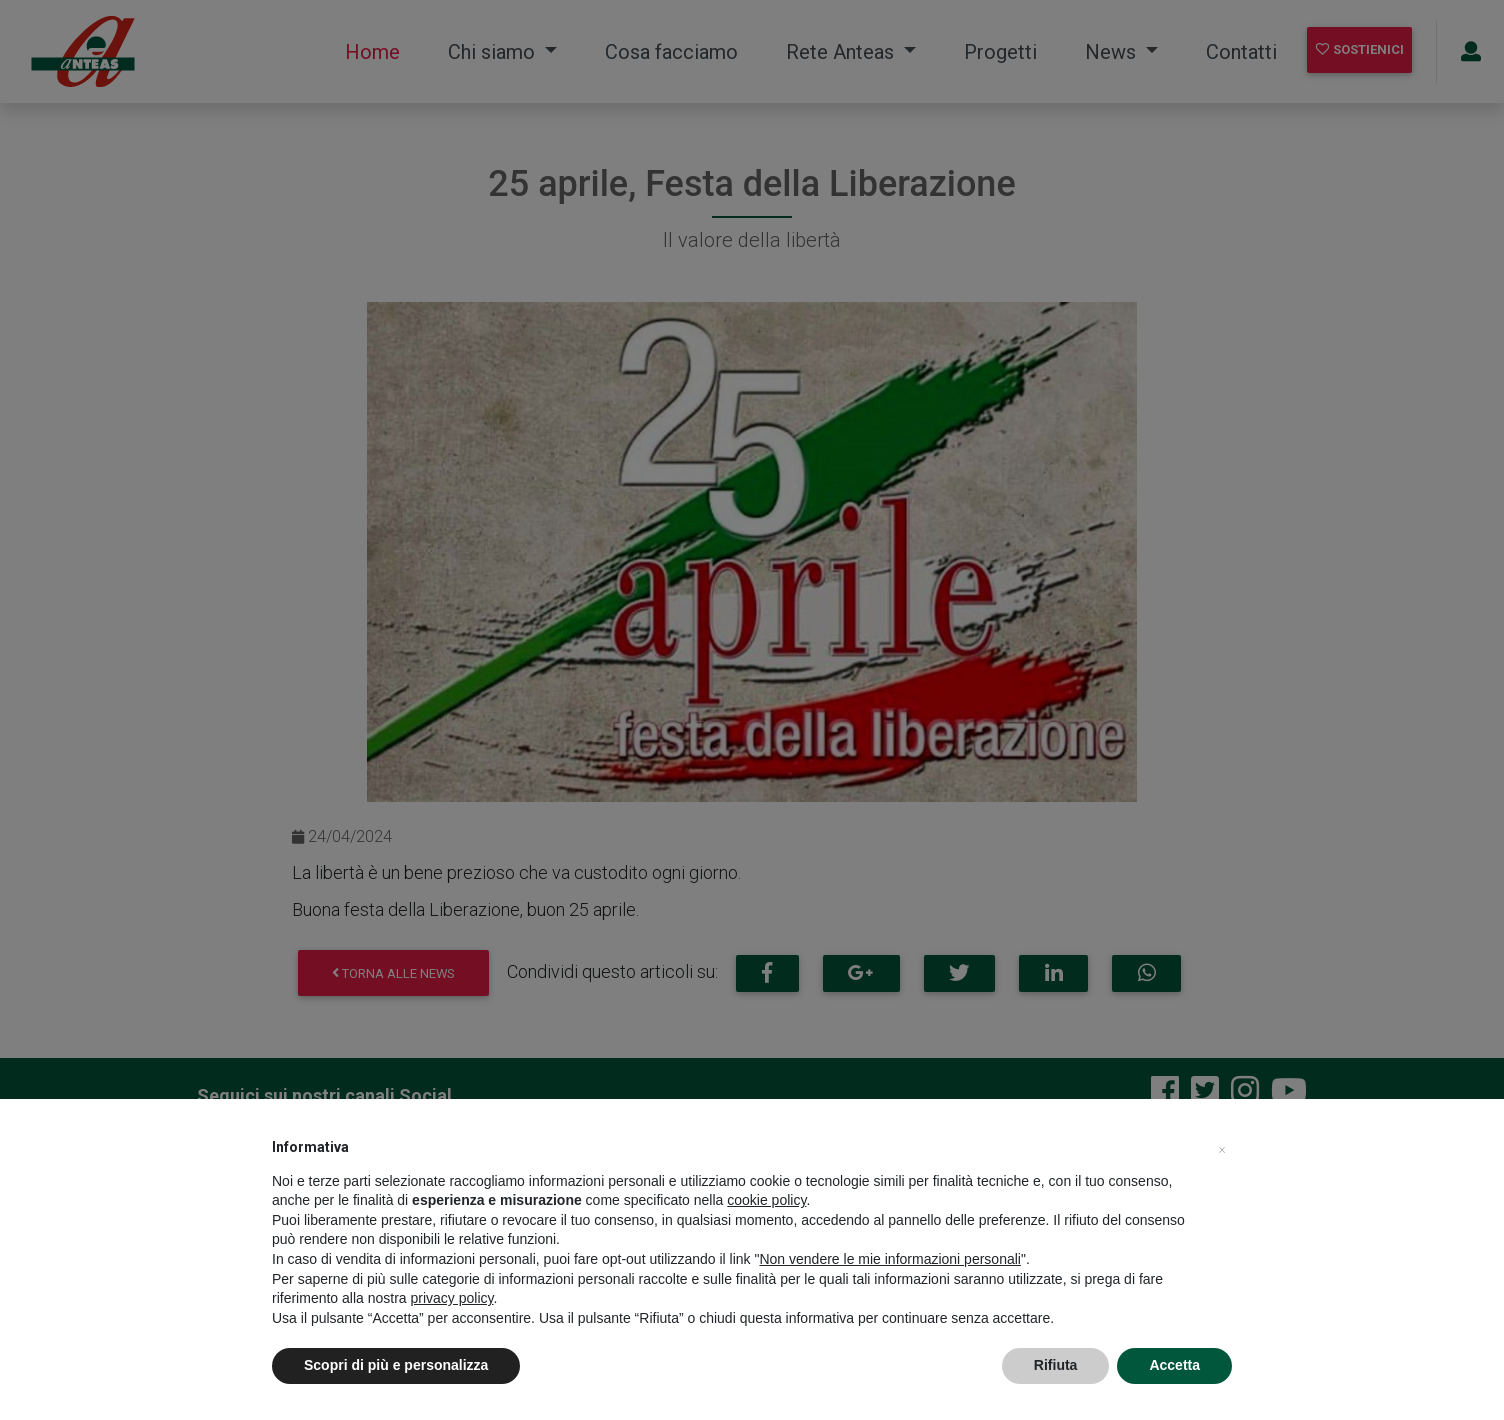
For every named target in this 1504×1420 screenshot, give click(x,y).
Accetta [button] (1174, 1365)
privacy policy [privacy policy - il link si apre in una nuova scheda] (452, 1298)
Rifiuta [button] (1056, 1365)
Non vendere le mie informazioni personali (889, 1259)
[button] (1222, 1147)
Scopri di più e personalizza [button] (396, 1365)
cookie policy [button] (766, 1200)
